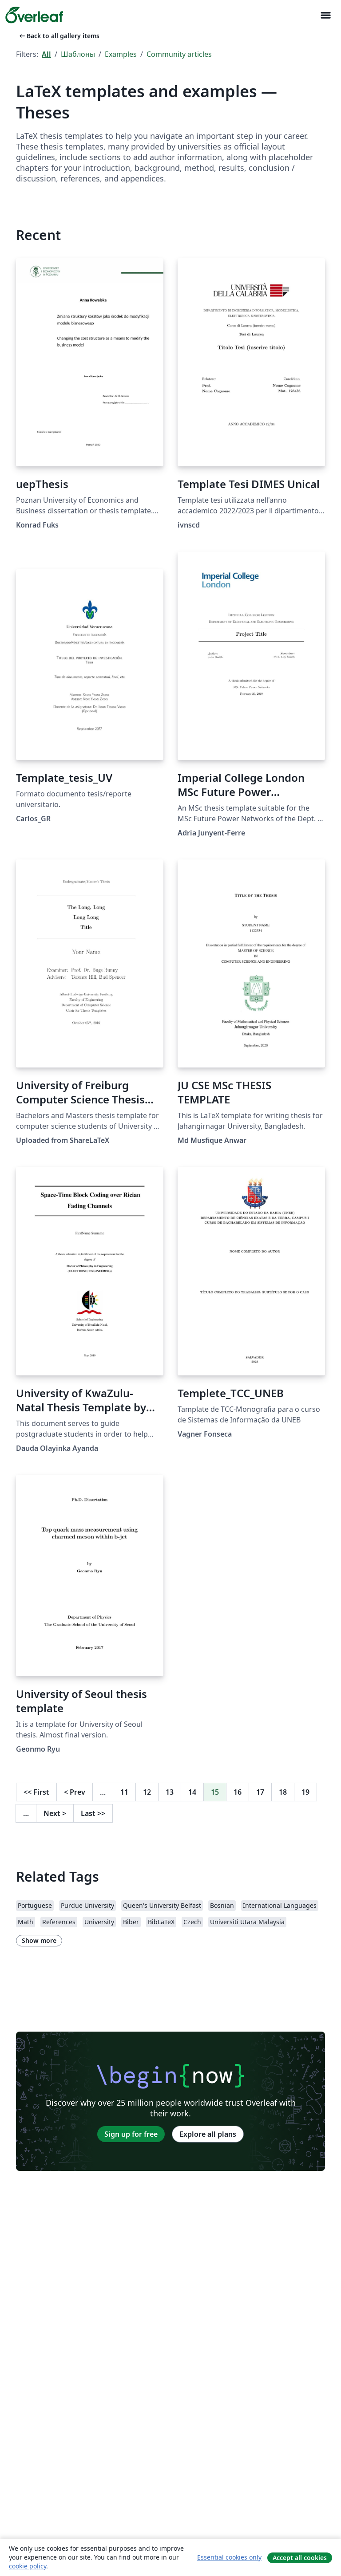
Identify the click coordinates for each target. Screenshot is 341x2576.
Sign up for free (131, 2134)
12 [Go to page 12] (147, 1792)
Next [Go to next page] (55, 1813)
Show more (39, 1940)
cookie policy (27, 2566)
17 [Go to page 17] (260, 1792)
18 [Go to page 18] (283, 1792)
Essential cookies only (229, 2557)
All (46, 54)
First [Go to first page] (36, 1792)
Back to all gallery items (58, 36)
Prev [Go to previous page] (74, 1792)
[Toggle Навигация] (325, 15)
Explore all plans (207, 2134)
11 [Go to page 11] (124, 1792)
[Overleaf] (34, 15)
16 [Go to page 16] (238, 1792)
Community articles (179, 54)
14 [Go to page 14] (192, 1792)
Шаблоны (78, 54)
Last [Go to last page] (93, 1813)
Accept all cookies (300, 2557)
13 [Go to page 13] (170, 1792)
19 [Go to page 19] (305, 1792)
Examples (121, 54)
